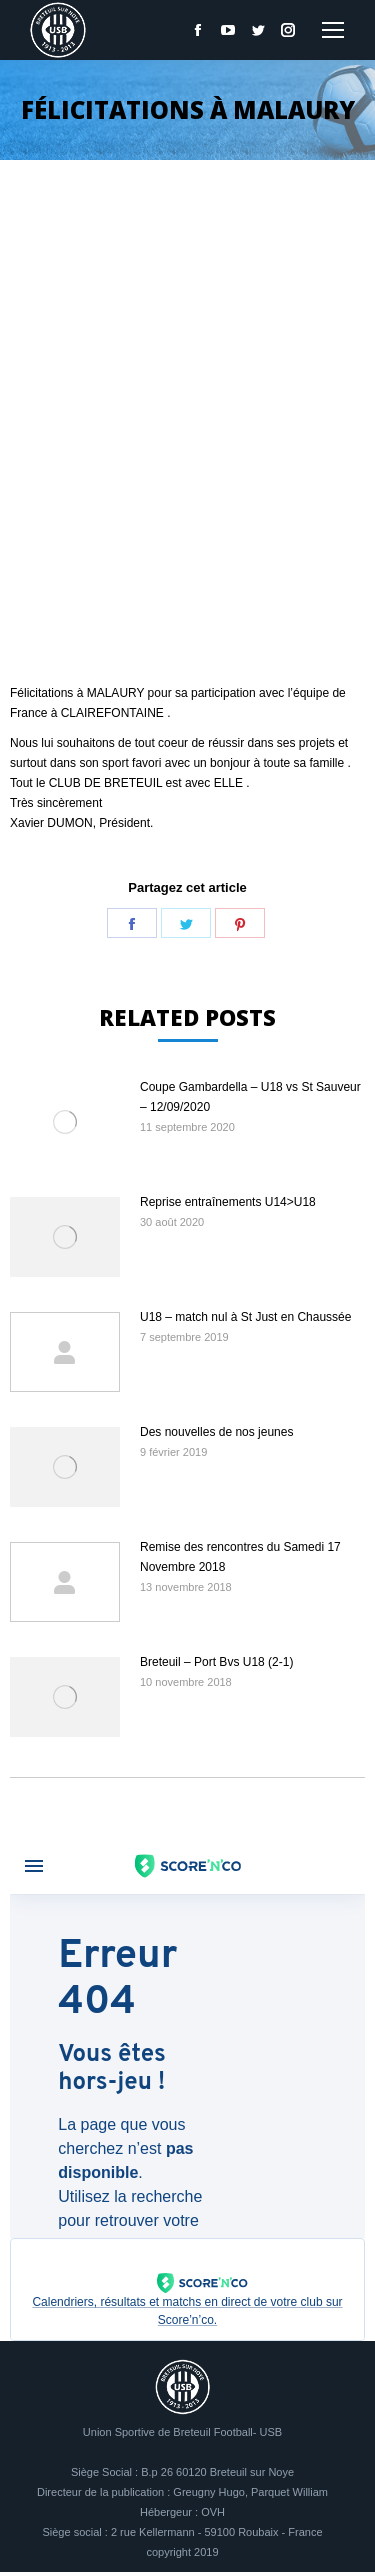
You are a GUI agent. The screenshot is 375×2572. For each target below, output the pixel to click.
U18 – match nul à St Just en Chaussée (245, 1317)
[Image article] (65, 1122)
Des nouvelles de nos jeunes (216, 1432)
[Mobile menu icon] (333, 30)
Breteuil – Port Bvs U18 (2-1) (216, 1662)
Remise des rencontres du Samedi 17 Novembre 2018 (240, 1557)
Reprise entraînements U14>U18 (228, 1202)
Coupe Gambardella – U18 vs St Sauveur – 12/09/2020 (250, 1097)
